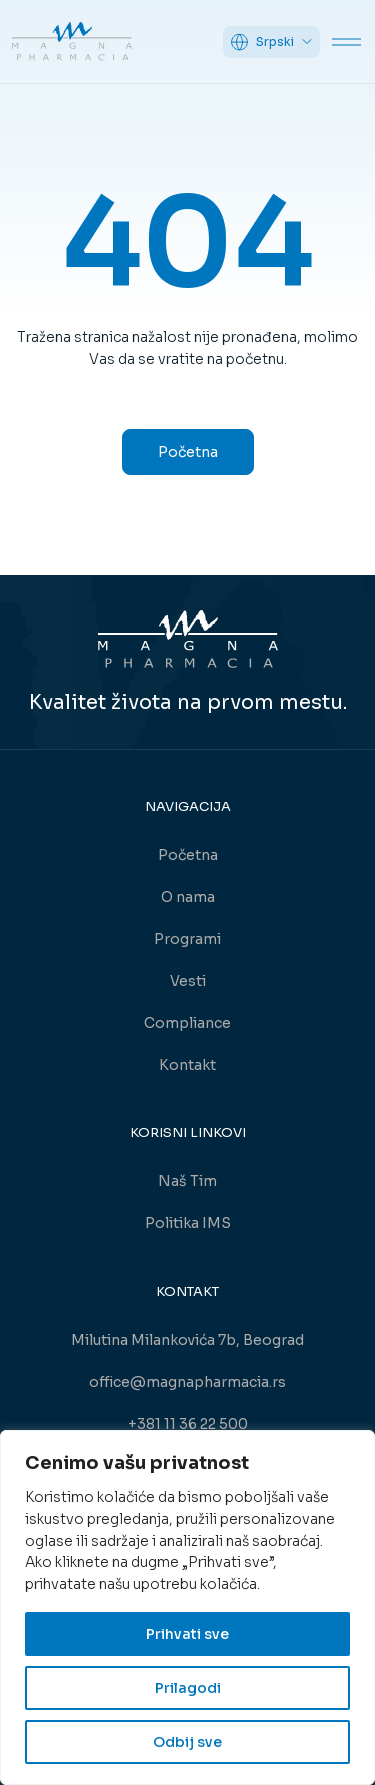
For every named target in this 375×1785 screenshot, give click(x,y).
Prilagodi (188, 1688)
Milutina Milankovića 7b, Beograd (187, 1340)
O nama (188, 897)
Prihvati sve (187, 1634)
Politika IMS (188, 1223)
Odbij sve (187, 1742)
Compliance (187, 1023)
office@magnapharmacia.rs (187, 1382)
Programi (187, 939)
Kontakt (187, 1065)
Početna (188, 452)
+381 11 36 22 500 (188, 1424)
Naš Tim (187, 1181)
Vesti (188, 981)
